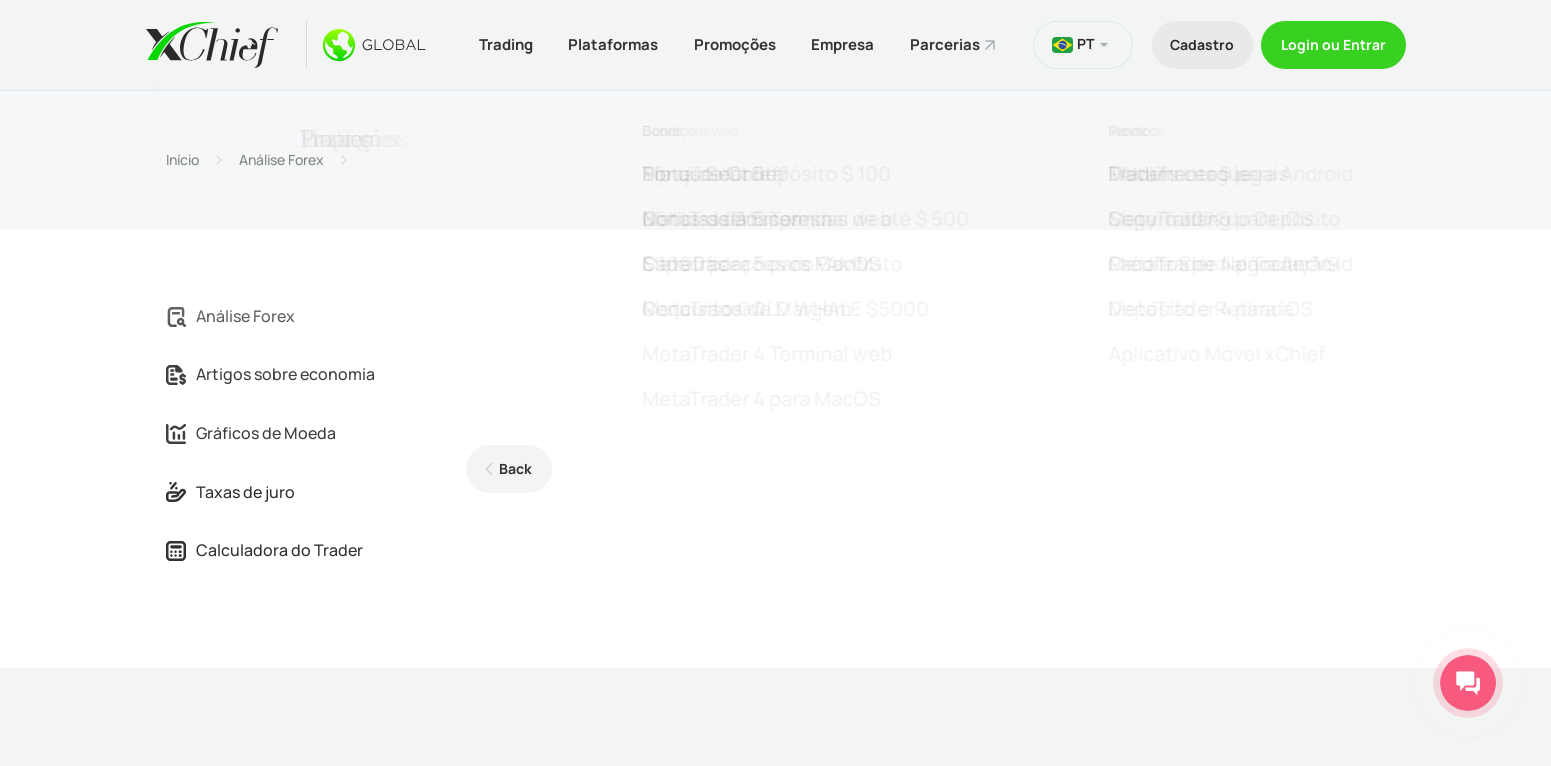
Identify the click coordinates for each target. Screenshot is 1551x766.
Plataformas (607, 43)
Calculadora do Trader (264, 549)
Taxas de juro (230, 490)
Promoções (731, 43)
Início (182, 158)
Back (514, 467)
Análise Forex (281, 158)
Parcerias (946, 43)
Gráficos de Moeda (251, 431)
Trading (497, 43)
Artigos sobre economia (270, 373)
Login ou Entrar (1332, 43)
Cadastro (1197, 43)
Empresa (841, 43)
